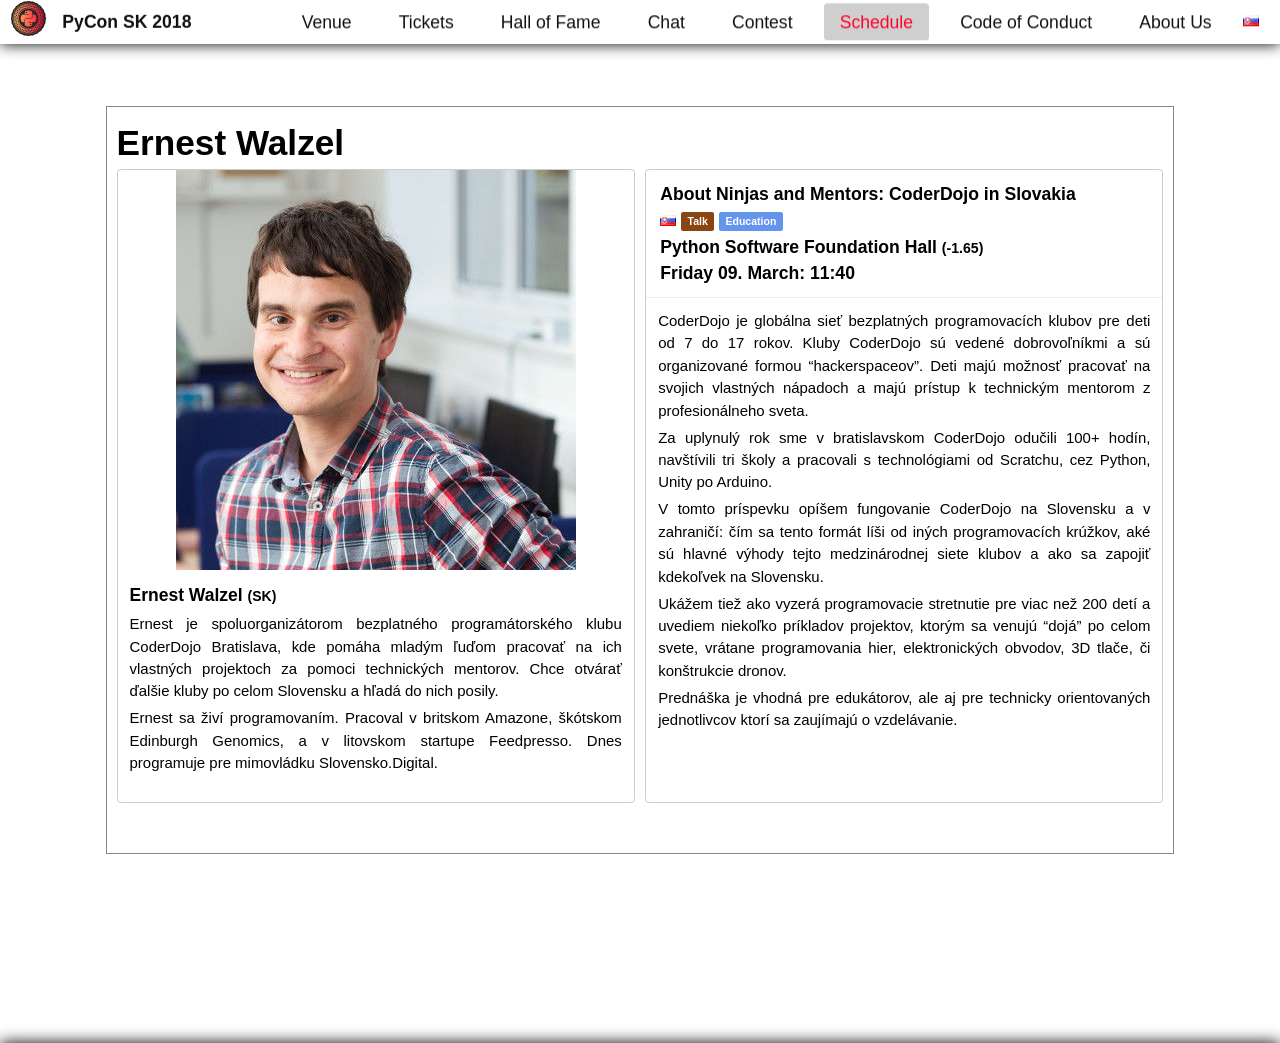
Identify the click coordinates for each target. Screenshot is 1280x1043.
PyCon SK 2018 (126, 22)
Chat (666, 22)
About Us (1175, 22)
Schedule (876, 22)
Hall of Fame (551, 22)
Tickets (426, 22)
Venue (327, 22)
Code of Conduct (1026, 22)
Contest (762, 22)
